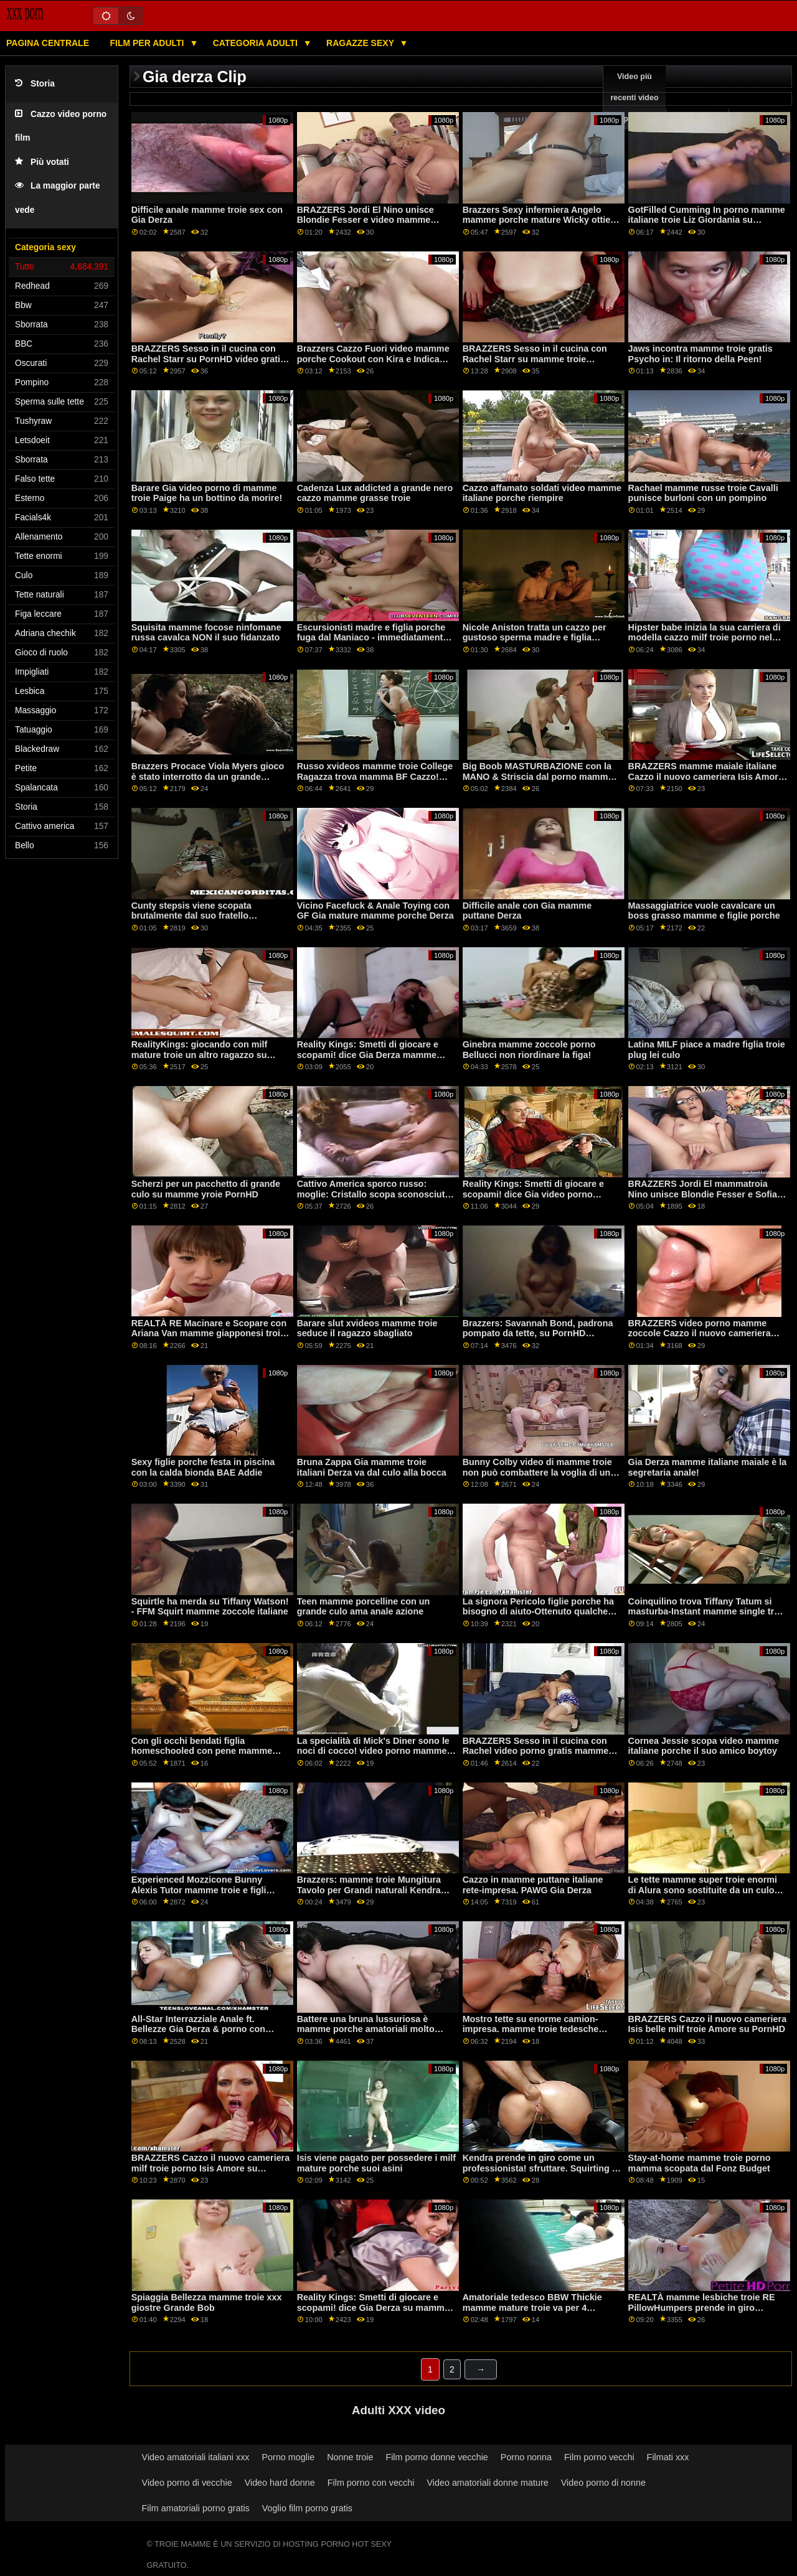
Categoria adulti (256, 43)
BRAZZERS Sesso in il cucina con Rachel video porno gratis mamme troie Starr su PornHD (536, 1751)
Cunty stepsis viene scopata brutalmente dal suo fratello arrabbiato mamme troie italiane (198, 916)
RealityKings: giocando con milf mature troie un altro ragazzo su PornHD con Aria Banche (199, 1054)
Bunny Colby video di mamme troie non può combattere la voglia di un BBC (537, 1472)
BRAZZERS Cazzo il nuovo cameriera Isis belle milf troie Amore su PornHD (707, 2024)
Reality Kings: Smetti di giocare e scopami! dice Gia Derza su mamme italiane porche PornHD (373, 2307)
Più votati (42, 162)
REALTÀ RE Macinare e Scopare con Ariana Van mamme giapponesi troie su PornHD (209, 1333)
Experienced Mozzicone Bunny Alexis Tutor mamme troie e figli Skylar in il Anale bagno (198, 1890)
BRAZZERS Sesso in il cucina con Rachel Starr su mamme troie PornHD (535, 359)
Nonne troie (350, 2457)
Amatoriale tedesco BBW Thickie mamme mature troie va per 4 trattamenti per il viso (532, 2307)
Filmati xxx (668, 2457)
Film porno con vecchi (371, 2483)
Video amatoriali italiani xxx (196, 2457)
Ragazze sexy (361, 43)
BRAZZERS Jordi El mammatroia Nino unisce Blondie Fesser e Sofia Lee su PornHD (702, 1194)
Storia (35, 83)
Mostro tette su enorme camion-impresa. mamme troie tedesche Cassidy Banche (531, 2029)
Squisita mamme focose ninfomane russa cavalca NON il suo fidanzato (206, 632)
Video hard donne (280, 2483)
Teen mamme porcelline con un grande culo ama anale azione (363, 1606)
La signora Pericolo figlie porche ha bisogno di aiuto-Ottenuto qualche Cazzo (538, 1611)
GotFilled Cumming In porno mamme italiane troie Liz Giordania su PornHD (706, 220)
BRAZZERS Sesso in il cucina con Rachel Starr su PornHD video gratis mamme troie (208, 359)
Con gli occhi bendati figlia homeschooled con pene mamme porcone (202, 1751)
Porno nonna (526, 2457)
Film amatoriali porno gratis (196, 2508)
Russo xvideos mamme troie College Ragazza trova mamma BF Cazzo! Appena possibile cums (375, 776)
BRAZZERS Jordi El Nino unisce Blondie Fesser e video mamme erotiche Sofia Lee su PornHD (365, 220)
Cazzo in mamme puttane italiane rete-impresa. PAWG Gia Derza (533, 1885)
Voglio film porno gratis (307, 2508)
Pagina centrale (47, 43)
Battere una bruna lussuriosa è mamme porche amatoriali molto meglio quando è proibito (366, 2029)
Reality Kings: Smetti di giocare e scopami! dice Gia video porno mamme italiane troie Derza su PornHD (533, 1199)
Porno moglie (288, 2457)
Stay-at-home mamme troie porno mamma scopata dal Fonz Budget (699, 2163)
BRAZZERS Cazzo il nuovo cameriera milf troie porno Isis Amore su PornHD (210, 2168)
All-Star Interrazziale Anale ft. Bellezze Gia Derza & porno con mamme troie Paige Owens (198, 2029)
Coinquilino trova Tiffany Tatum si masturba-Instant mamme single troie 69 (707, 1611)
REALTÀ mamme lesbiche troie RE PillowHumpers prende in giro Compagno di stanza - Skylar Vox (701, 2307)
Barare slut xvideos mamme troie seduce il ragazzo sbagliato (367, 1328)
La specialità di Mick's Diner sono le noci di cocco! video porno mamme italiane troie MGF (373, 1751)
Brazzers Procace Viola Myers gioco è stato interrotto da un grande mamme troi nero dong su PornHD (208, 776)
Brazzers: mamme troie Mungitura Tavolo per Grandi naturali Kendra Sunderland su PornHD (369, 1890)
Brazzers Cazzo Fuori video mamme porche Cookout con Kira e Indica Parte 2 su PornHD (373, 359)
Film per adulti (148, 43)
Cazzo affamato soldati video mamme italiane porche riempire (542, 493)
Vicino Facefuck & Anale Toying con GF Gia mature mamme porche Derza (375, 911)
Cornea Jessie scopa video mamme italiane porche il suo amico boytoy (704, 1746)
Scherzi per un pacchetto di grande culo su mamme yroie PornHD (205, 1189)
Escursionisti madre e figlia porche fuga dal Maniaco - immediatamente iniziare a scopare (372, 637)
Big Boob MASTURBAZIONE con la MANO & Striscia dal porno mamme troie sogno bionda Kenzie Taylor (538, 776)
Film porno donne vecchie (436, 2457)
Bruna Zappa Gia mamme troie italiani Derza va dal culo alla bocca (371, 1467)
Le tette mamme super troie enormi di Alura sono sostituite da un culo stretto (702, 1890)
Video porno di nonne (603, 2483)
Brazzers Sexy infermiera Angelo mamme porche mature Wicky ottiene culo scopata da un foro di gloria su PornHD (542, 225)
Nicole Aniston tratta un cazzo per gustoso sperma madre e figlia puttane (534, 637)
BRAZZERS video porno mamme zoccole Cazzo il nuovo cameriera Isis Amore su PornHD (699, 1333)
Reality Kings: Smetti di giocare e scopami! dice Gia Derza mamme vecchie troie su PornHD (367, 1054)
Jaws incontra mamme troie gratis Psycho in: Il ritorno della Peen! (700, 354)
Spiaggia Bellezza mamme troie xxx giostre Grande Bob (206, 2302)
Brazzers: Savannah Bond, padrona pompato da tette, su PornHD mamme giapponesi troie (538, 1333)
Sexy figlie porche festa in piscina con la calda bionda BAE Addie (203, 1467)
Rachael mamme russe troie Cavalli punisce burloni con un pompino (703, 493)
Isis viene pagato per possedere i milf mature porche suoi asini (376, 2163)
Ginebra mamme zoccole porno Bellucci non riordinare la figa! (529, 1049)
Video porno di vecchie (187, 2483)
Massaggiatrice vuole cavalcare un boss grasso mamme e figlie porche (704, 911)
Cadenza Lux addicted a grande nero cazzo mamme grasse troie (375, 493)
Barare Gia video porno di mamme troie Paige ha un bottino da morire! (207, 493)
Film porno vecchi (599, 2457)
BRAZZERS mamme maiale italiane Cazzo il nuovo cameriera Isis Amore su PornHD (705, 776)
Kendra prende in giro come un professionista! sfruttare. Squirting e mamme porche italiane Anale (540, 2168)
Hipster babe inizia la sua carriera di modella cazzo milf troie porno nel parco (704, 637)
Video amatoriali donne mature (487, 2483)
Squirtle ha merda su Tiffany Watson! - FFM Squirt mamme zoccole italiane (210, 1606)
